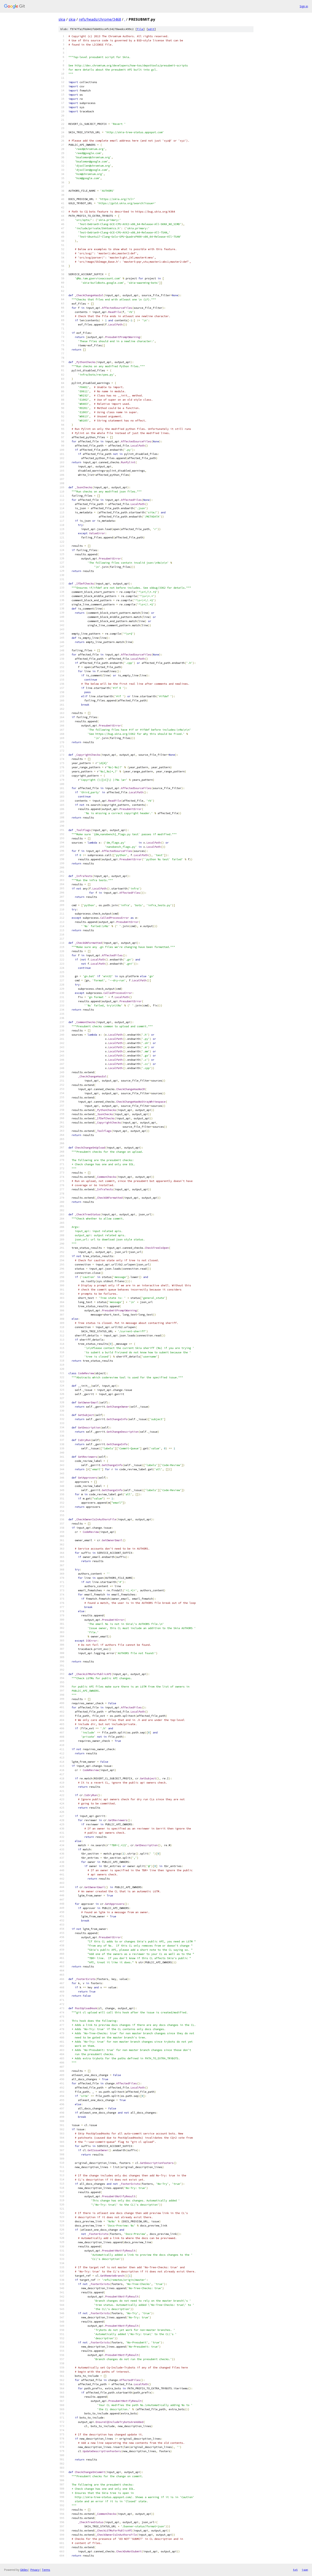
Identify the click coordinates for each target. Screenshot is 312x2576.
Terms (46, 2570)
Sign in (304, 6)
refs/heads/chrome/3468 (100, 19)
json (305, 2569)
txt (295, 2569)
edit (151, 29)
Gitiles (24, 2570)
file (140, 29)
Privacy (34, 2570)
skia (61, 19)
